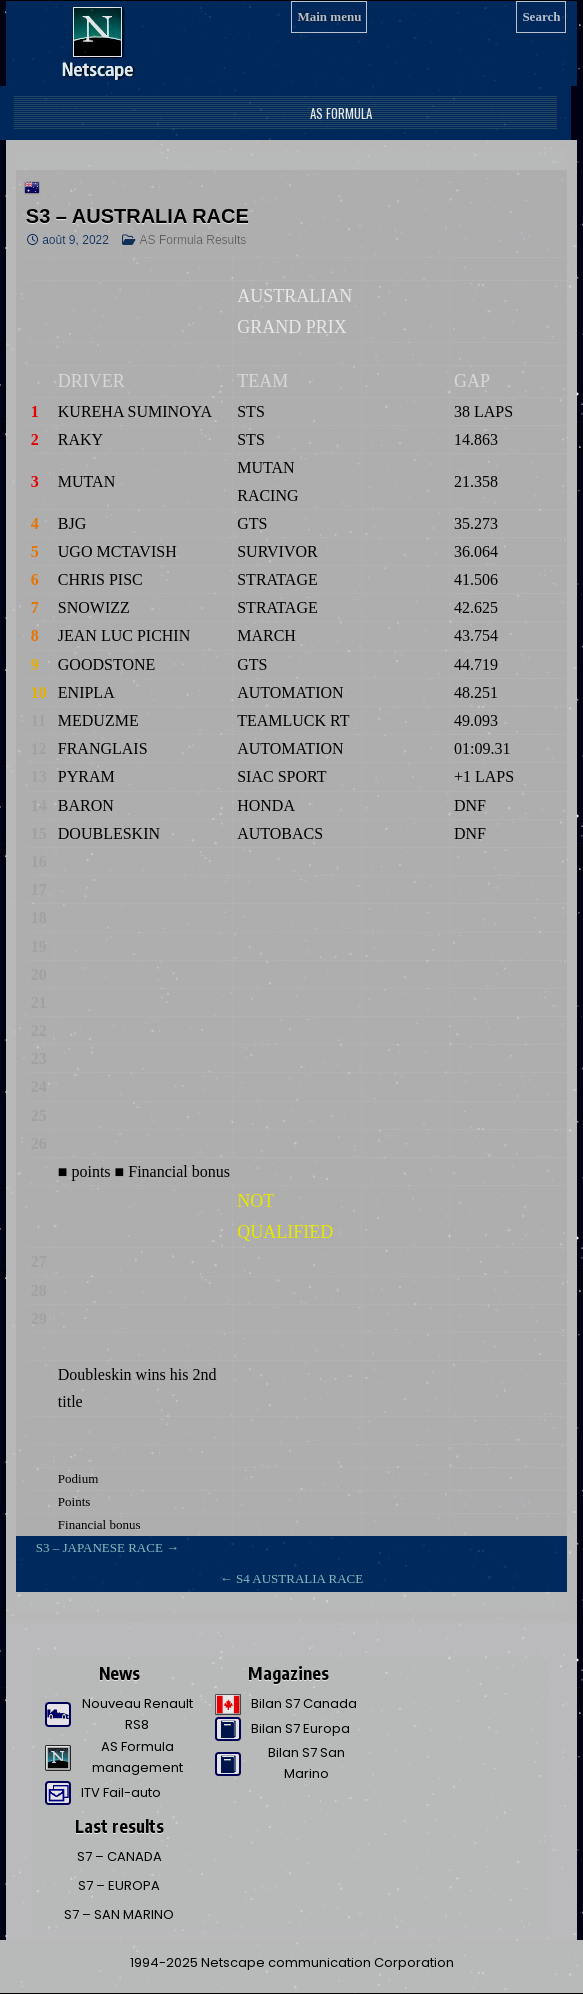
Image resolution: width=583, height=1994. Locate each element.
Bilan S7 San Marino (306, 1763)
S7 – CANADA (119, 1856)
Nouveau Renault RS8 (137, 1714)
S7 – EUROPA (119, 1885)
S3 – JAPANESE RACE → (107, 1547)
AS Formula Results (193, 240)
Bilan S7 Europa (300, 1728)
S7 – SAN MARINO (119, 1914)
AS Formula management (137, 1757)
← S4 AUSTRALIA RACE (291, 1578)
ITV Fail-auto (121, 1792)
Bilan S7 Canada (304, 1703)
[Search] (541, 17)
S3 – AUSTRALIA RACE (137, 216)
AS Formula (339, 113)
